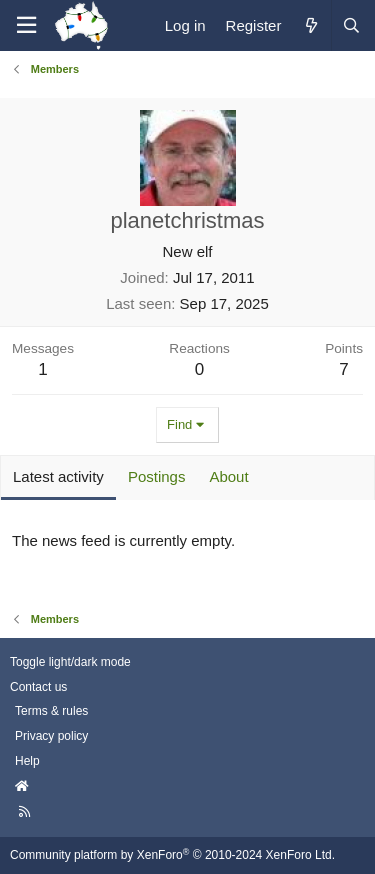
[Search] (351, 25)
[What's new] (310, 25)
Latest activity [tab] (58, 476)
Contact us (38, 687)
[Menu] (26, 25)
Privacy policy (51, 736)
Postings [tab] (157, 476)
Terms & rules (51, 711)
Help (27, 761)
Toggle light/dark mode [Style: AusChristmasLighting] (70, 662)
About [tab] (228, 476)
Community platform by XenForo (172, 855)
